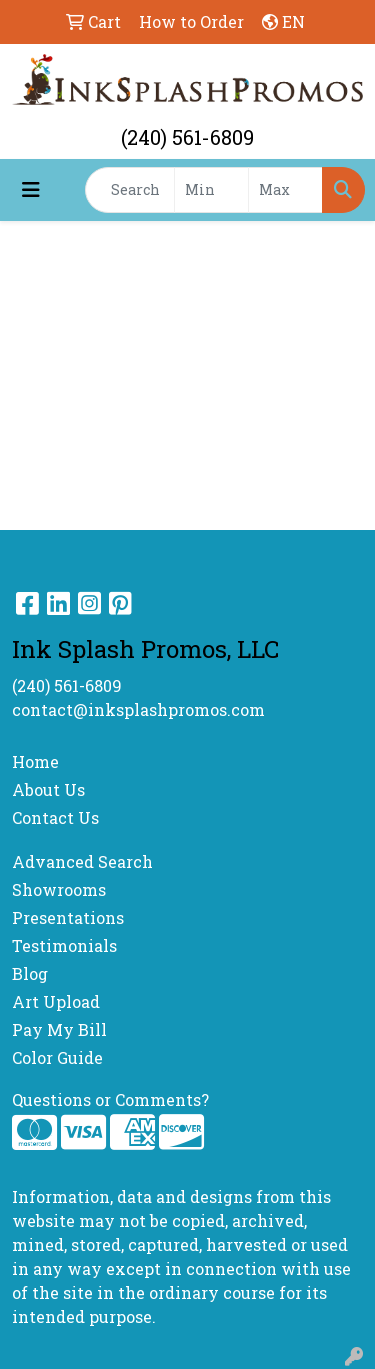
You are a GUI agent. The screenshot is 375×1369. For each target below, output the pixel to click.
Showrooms (59, 889)
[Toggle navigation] (31, 189)
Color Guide (57, 1057)
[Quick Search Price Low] (211, 190)
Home (35, 761)
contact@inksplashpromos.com (138, 709)
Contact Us (55, 817)
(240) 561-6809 (187, 137)
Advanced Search (82, 861)
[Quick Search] (130, 190)
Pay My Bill (59, 1029)
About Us (48, 789)
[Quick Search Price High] (285, 190)
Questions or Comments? (110, 1099)
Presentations (68, 917)
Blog (30, 973)
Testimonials (64, 945)
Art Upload (56, 1001)
